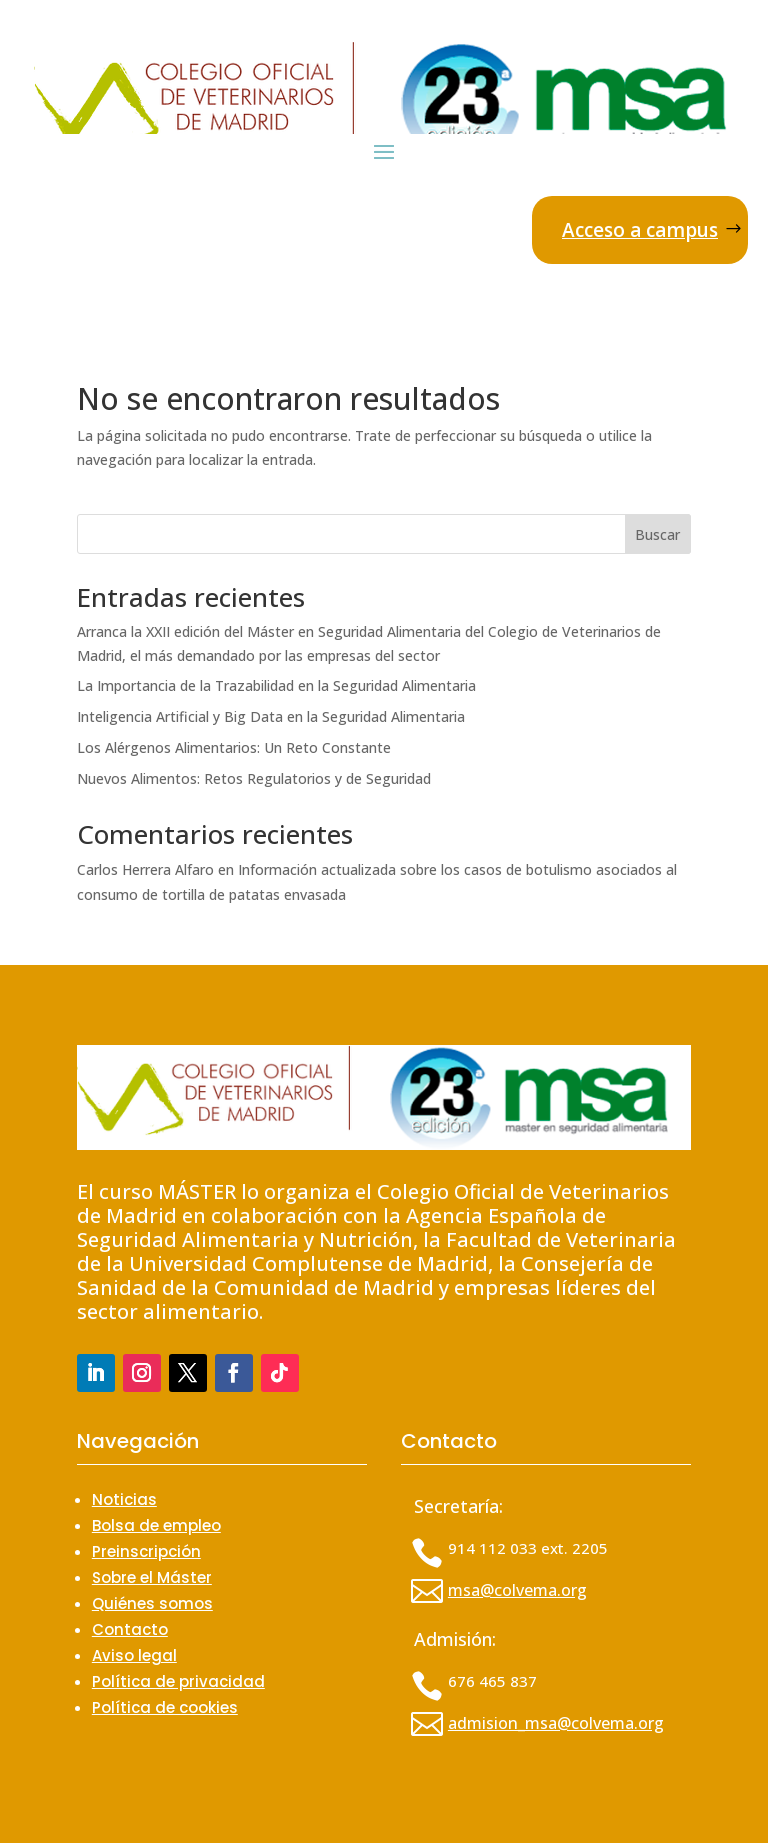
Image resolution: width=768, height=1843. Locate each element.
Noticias (124, 1499)
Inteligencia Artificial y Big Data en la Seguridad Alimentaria (271, 716)
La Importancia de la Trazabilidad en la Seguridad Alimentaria (276, 685)
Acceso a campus (640, 230)
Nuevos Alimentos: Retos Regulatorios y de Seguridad (254, 778)
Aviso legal (134, 1655)
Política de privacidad (178, 1681)
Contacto (130, 1629)
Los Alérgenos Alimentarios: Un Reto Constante (234, 747)
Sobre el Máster (152, 1577)
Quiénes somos (152, 1603)
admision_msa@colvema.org (556, 1723)
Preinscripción (146, 1551)
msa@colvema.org (517, 1590)
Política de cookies (165, 1707)
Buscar (657, 534)
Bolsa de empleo (156, 1525)
